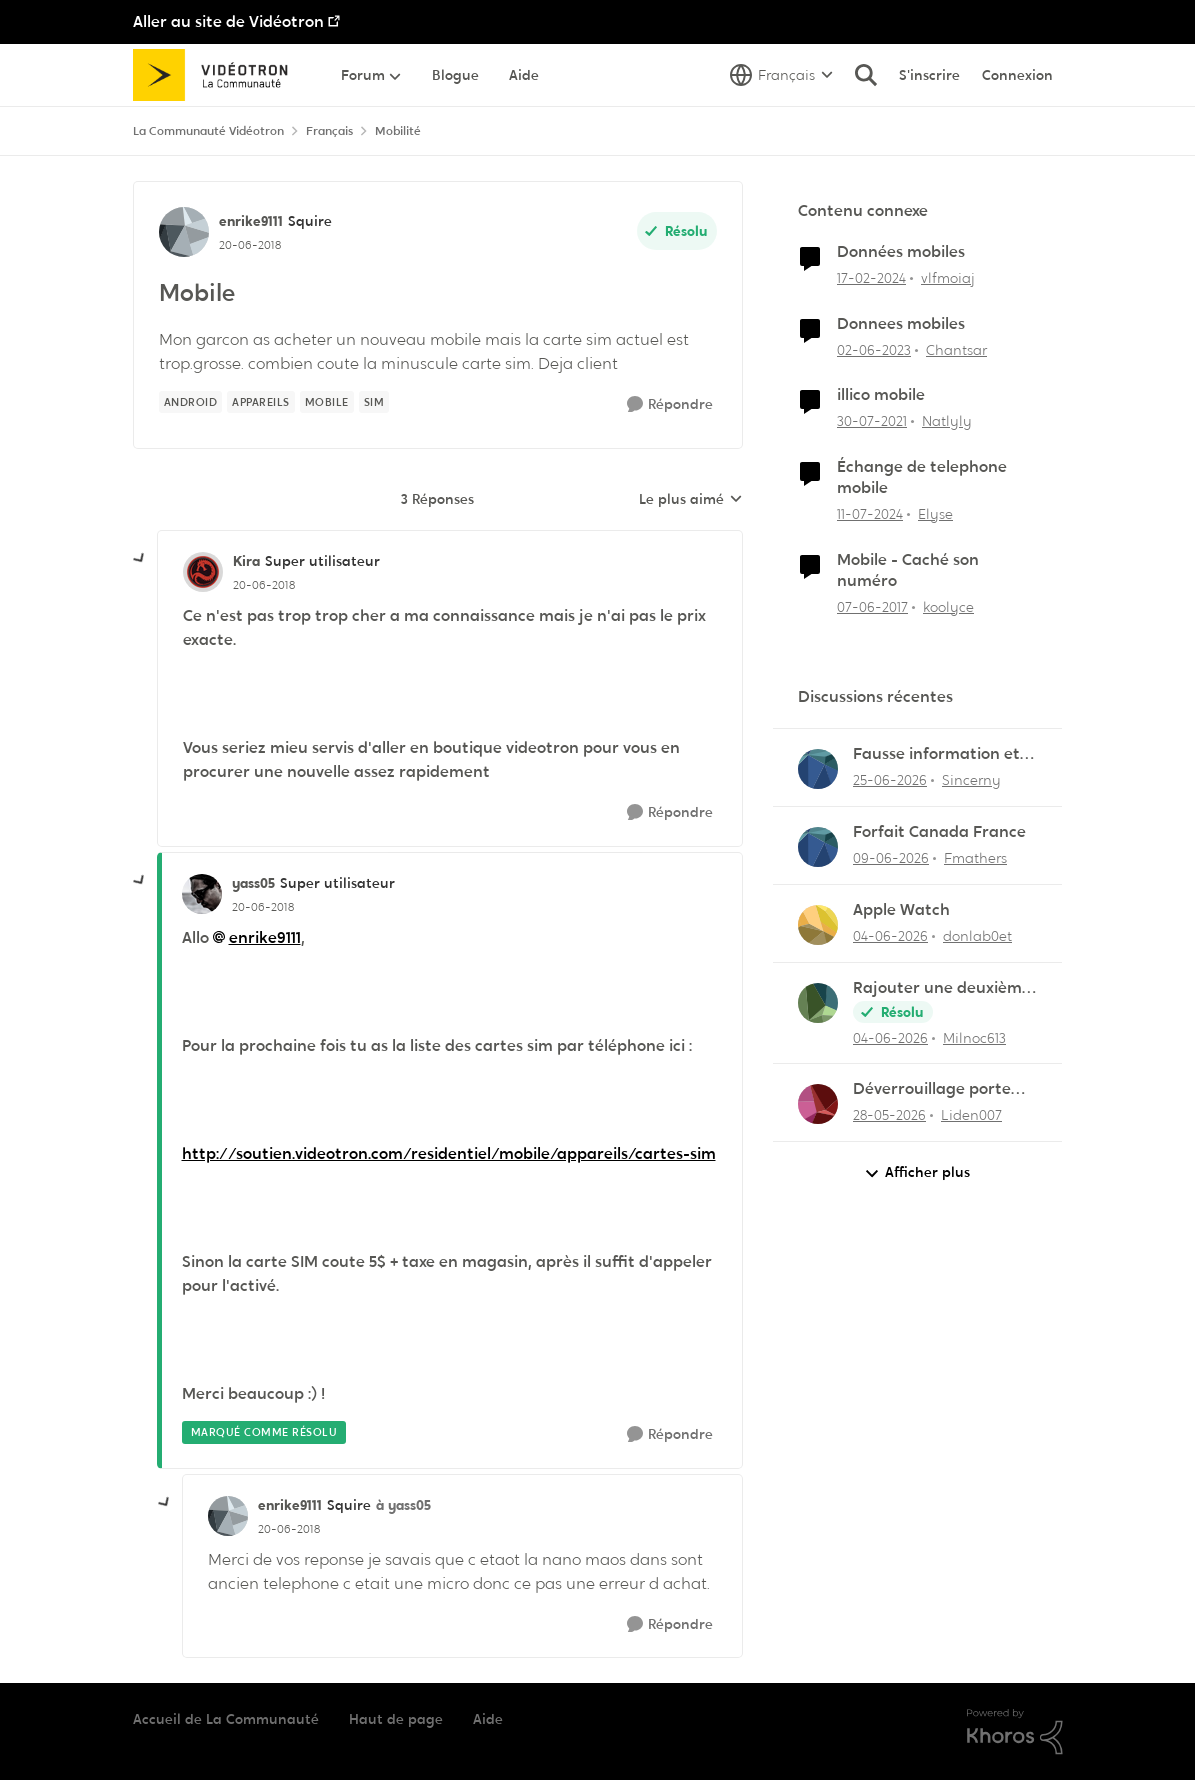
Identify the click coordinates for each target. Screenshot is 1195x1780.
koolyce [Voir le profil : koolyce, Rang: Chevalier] (948, 606)
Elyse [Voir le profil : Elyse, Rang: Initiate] (935, 514)
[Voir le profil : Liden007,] (818, 1104)
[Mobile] (264, 585)
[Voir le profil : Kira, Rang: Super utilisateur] (203, 572)
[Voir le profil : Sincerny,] (818, 769)
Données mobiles (901, 252)
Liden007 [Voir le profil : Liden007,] (971, 1115)
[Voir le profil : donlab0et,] (818, 925)
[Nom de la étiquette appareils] (261, 402)
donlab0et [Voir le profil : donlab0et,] (977, 936)
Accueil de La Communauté (226, 1719)
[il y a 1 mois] (890, 780)
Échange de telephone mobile (922, 477)
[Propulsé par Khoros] (1015, 1732)
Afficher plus (917, 1172)
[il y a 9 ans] (872, 606)
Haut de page (396, 1719)
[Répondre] (670, 404)
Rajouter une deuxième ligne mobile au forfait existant (942, 988)
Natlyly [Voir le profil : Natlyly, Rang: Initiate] (947, 421)
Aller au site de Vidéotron (228, 21)
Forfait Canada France (939, 832)
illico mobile (881, 395)
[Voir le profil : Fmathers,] (818, 847)
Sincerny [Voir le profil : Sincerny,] (971, 780)
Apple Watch (901, 910)
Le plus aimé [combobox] (691, 500)
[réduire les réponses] (140, 559)
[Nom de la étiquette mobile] (327, 402)
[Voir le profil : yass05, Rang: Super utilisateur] (202, 894)
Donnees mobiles (901, 324)
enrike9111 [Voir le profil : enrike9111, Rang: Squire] (251, 221)
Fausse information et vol (936, 754)
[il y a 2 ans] (871, 278)
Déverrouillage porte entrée (932, 1089)
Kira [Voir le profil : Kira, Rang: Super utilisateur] (246, 561)
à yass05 (403, 1505)
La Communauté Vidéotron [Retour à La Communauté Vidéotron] (208, 131)
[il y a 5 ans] (872, 421)
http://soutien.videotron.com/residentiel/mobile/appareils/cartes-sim (449, 1153)
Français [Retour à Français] (329, 131)
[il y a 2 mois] (889, 1115)
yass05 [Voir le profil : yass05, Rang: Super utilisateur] (253, 883)
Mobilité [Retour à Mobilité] (398, 131)
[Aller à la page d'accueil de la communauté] (217, 75)
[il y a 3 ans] (874, 349)
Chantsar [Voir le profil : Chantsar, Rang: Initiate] (956, 349)
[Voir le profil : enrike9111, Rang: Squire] (184, 232)
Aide (488, 1719)
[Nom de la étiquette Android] (191, 402)
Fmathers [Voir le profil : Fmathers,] (975, 858)
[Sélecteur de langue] (781, 75)
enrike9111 (265, 937)
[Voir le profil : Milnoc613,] (818, 1003)
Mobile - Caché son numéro (908, 570)
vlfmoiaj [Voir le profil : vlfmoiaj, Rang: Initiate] (948, 278)
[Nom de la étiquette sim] (374, 402)
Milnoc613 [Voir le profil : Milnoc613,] (974, 1037)
